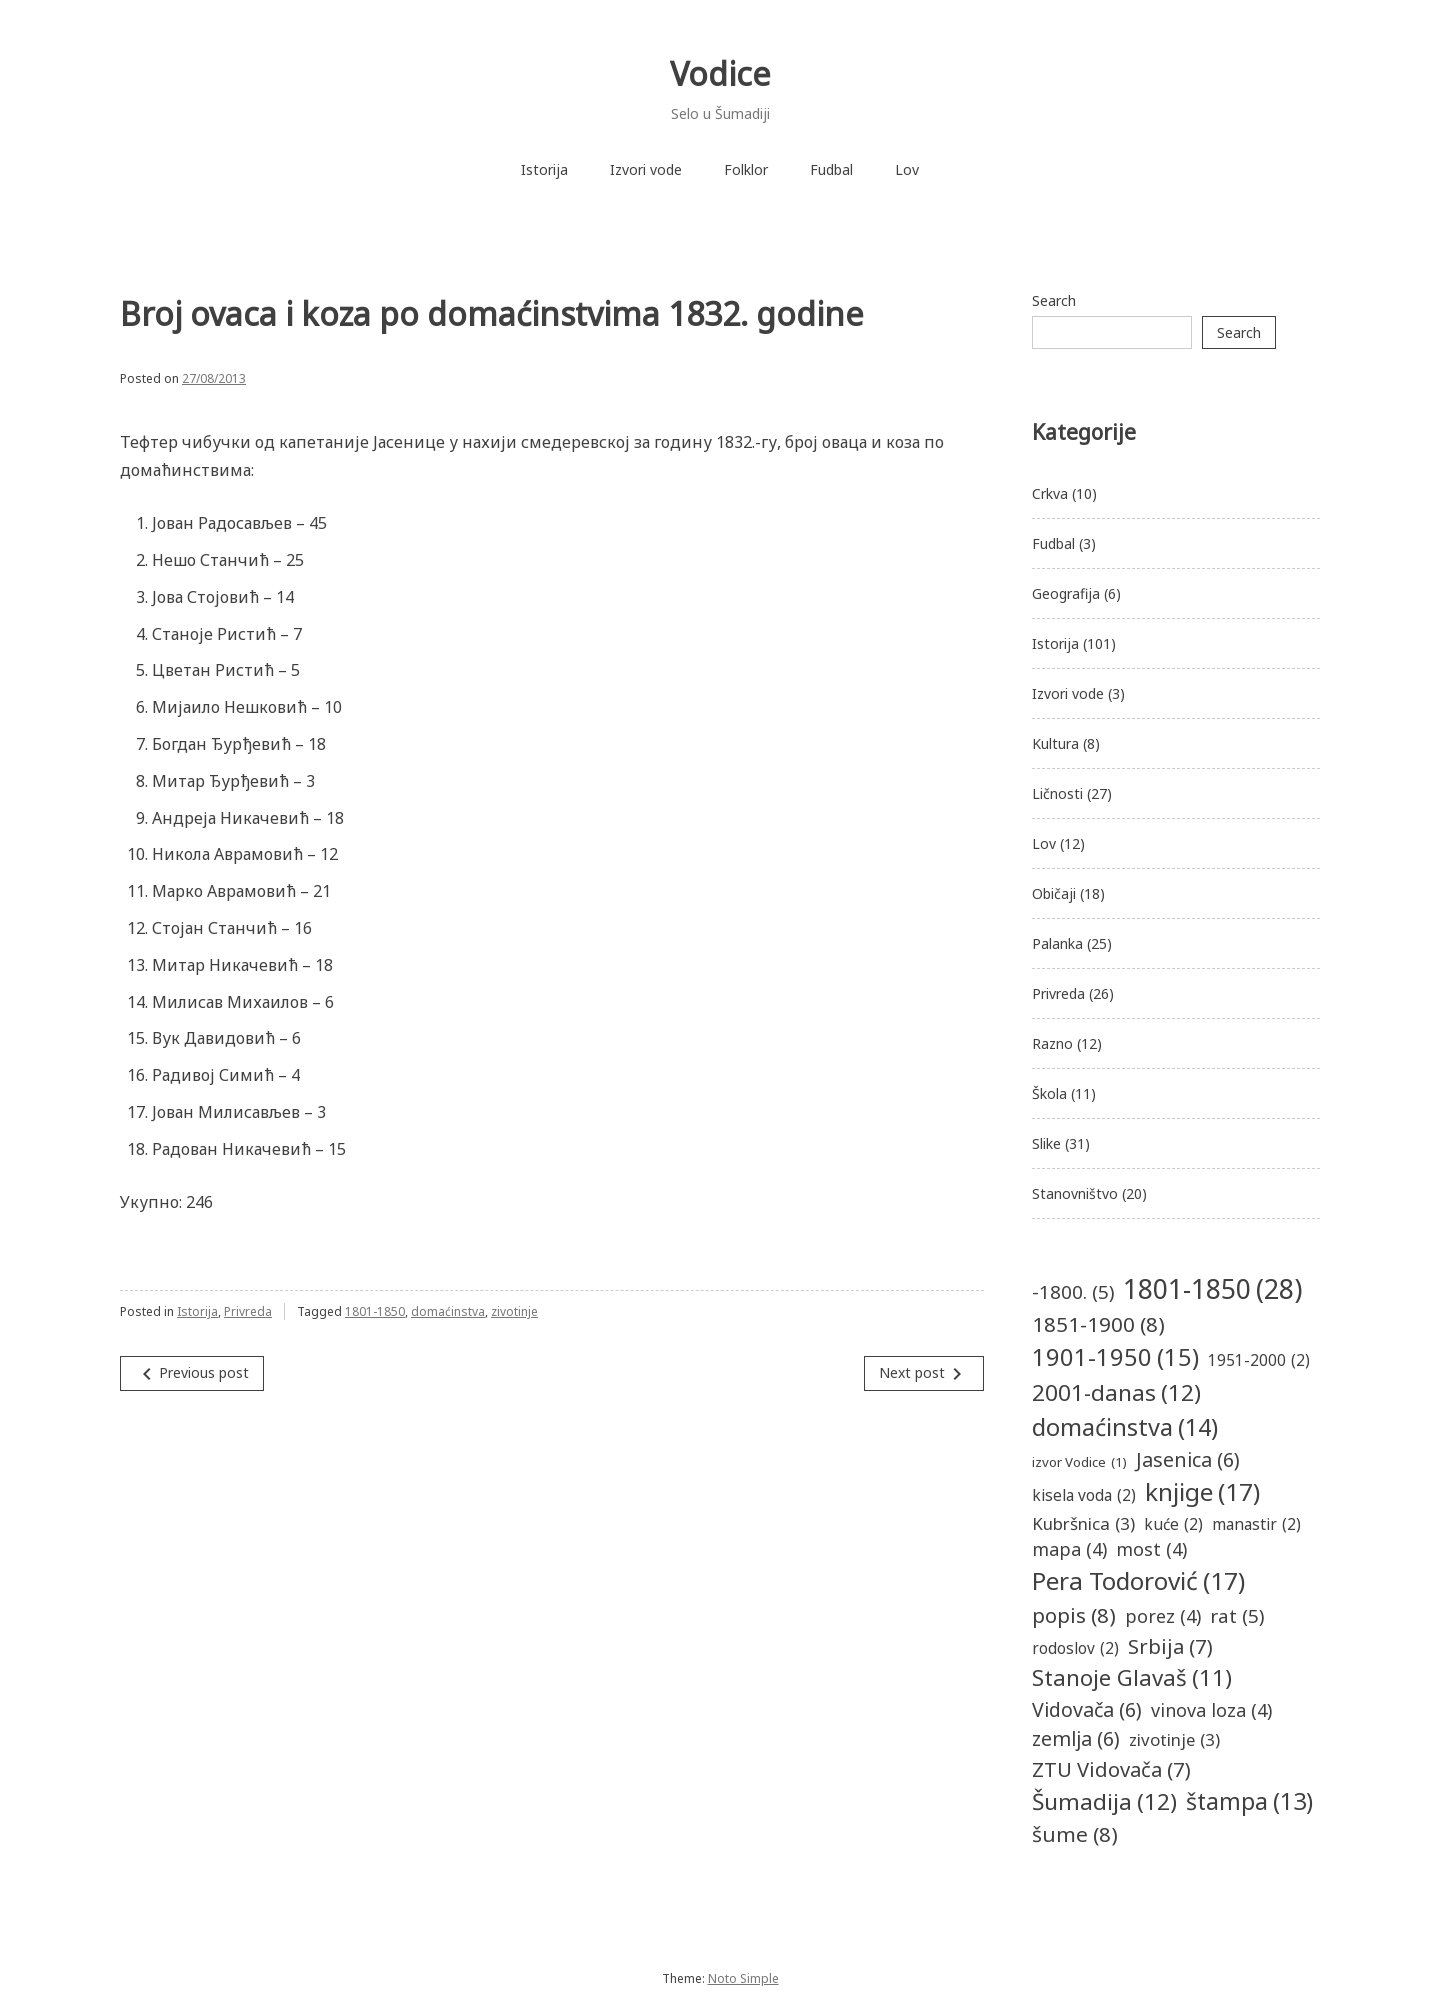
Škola (1049, 1093)
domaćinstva (448, 1311)
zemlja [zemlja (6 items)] (1076, 1738)
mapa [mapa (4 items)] (1069, 1549)
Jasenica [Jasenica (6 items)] (1188, 1459)
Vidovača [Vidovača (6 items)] (1087, 1709)
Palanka (1057, 943)
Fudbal (831, 169)
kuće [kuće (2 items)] (1173, 1524)
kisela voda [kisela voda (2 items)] (1084, 1495)
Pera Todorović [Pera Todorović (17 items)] (1138, 1581)
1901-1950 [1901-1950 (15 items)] (1115, 1358)
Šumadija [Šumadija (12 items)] (1104, 1802)
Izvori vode (646, 169)
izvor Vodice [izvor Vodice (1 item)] (1079, 1463)
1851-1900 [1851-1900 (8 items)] (1098, 1324)
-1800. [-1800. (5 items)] (1073, 1292)
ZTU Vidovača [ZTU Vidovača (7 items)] (1111, 1769)
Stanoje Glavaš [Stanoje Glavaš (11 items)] (1132, 1677)
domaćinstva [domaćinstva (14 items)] (1125, 1427)
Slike (1046, 1143)
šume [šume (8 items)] (1075, 1834)
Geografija (1066, 593)
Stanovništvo (1075, 1193)
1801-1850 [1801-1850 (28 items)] (1212, 1289)
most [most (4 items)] (1151, 1549)
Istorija (544, 169)
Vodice (720, 73)
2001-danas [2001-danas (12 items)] (1116, 1393)
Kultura (1055, 743)
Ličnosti (1057, 793)
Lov (907, 169)
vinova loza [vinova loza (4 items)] (1211, 1710)
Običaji (1054, 893)
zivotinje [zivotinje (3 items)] (1174, 1739)
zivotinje (514, 1311)
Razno (1052, 1043)
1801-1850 (375, 1311)
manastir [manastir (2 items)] (1256, 1524)
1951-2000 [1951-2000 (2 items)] (1259, 1360)
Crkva (1050, 493)
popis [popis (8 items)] (1074, 1615)
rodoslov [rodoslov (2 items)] (1075, 1648)
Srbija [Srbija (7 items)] (1170, 1646)
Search (1054, 300)
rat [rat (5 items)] (1237, 1616)
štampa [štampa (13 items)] (1249, 1801)
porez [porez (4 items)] (1163, 1616)
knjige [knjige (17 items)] (1202, 1492)
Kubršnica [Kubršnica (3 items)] (1083, 1523)
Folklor (746, 169)
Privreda (248, 1311)
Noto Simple (743, 1978)
